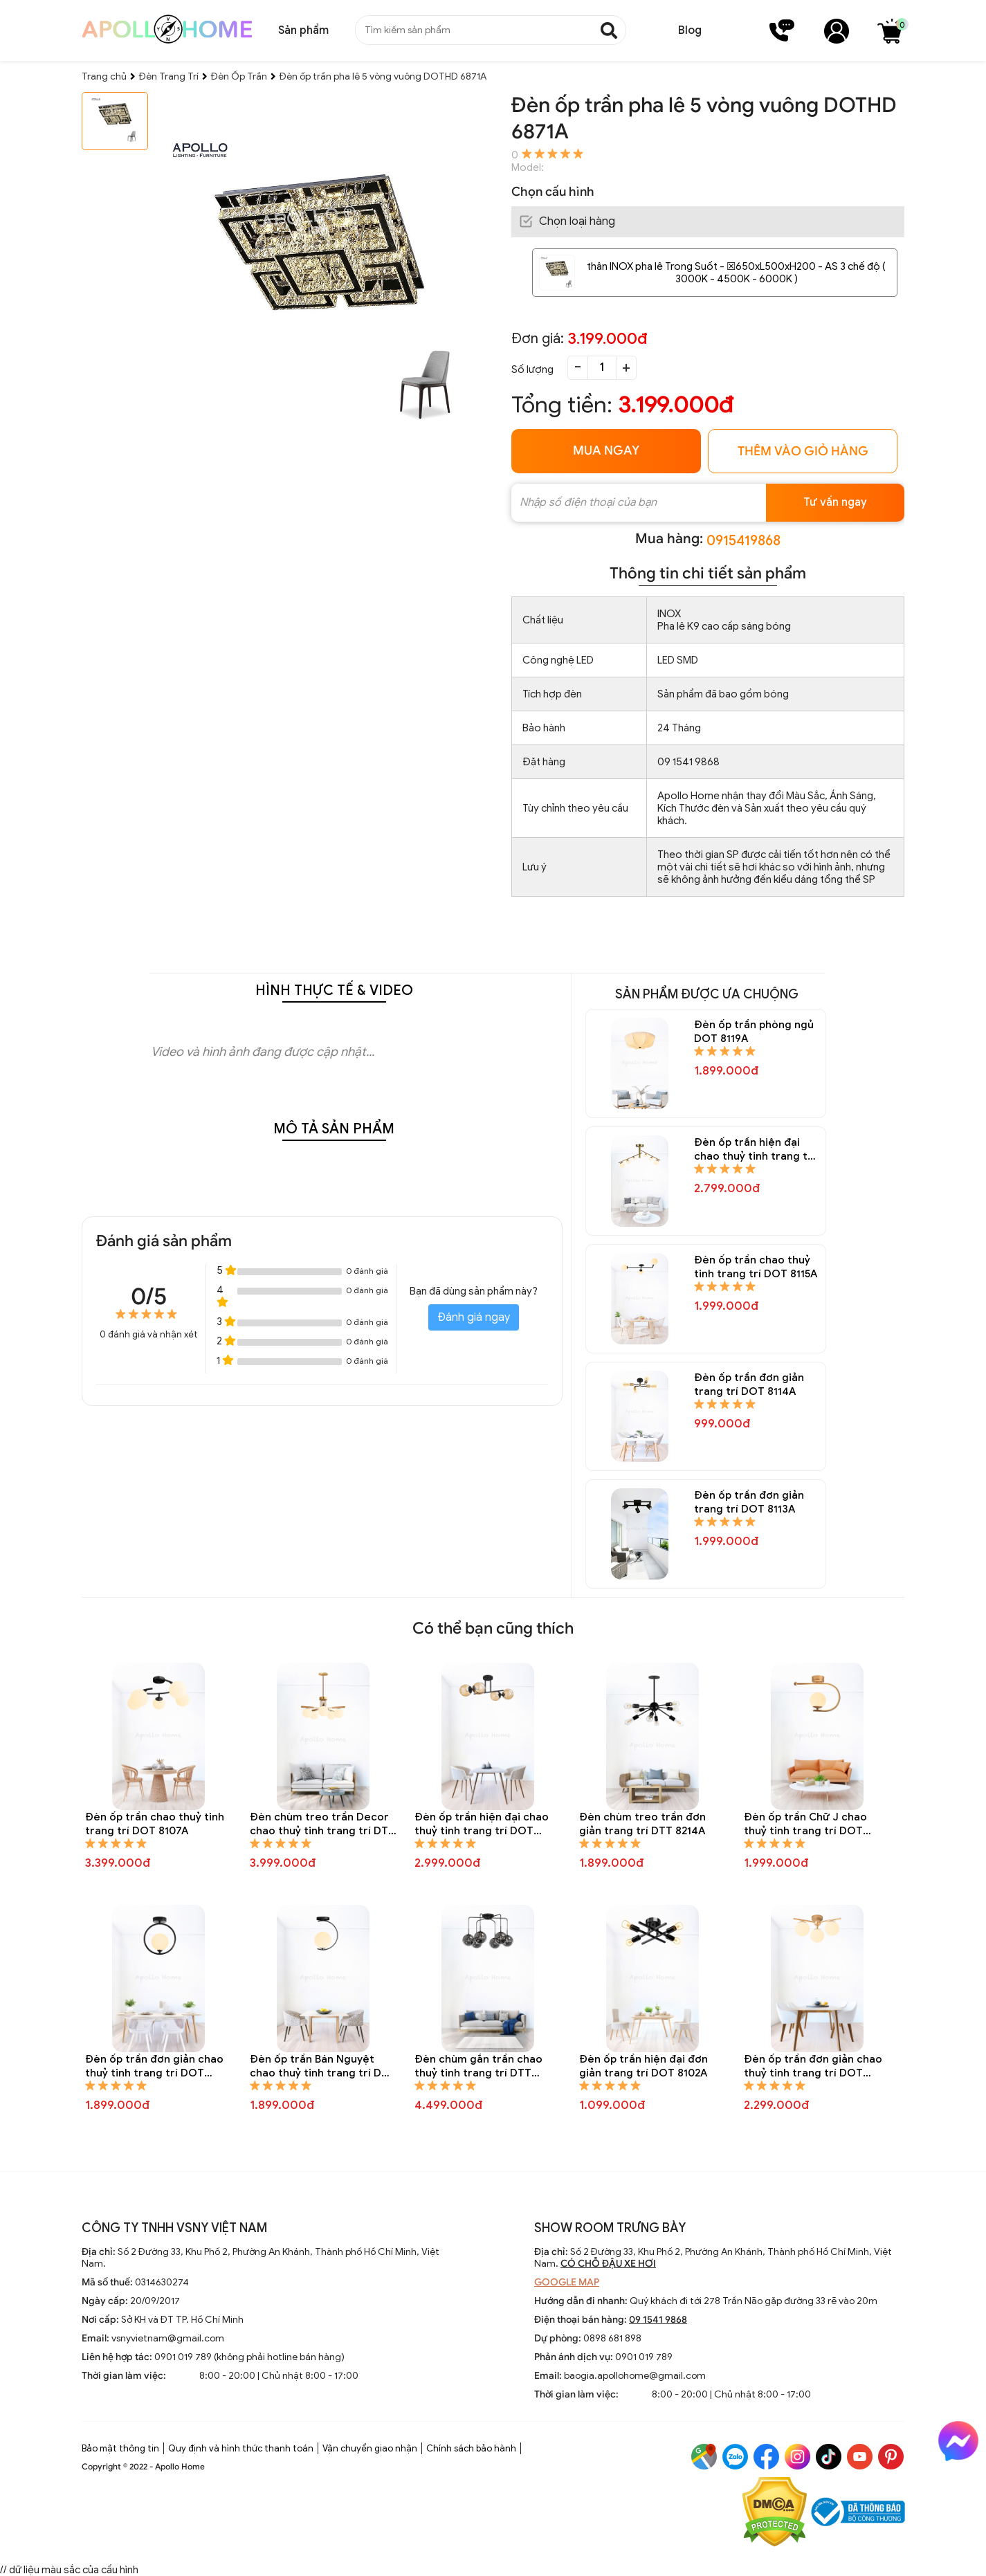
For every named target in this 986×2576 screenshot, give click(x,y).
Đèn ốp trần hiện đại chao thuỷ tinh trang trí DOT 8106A (481, 1824)
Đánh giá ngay (473, 1317)
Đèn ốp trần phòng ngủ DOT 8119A (754, 1031)
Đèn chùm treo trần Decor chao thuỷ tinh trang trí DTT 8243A (322, 1824)
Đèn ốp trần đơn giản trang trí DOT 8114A (749, 1384)
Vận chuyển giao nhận (369, 2448)
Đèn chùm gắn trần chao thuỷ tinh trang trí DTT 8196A (478, 2066)
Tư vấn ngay (835, 502)
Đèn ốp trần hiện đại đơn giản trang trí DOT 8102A (643, 2066)
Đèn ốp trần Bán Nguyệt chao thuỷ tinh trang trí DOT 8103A (323, 2066)
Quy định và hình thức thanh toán (240, 2448)
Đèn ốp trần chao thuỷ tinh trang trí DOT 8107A (154, 1824)
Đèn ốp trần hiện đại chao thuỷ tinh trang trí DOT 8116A (754, 1149)
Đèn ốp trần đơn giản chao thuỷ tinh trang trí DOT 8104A (154, 2066)
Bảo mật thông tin (120, 2448)
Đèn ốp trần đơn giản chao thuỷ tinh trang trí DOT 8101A (813, 2066)
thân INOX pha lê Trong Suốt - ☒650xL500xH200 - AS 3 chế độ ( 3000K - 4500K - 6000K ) (736, 272)
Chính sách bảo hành (471, 2448)
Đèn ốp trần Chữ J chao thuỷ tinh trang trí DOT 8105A (805, 1824)
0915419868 (743, 540)
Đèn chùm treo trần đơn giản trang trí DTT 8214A (642, 1824)
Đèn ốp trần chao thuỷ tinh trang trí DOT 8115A (755, 1267)
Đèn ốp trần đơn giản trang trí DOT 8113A (749, 1502)
